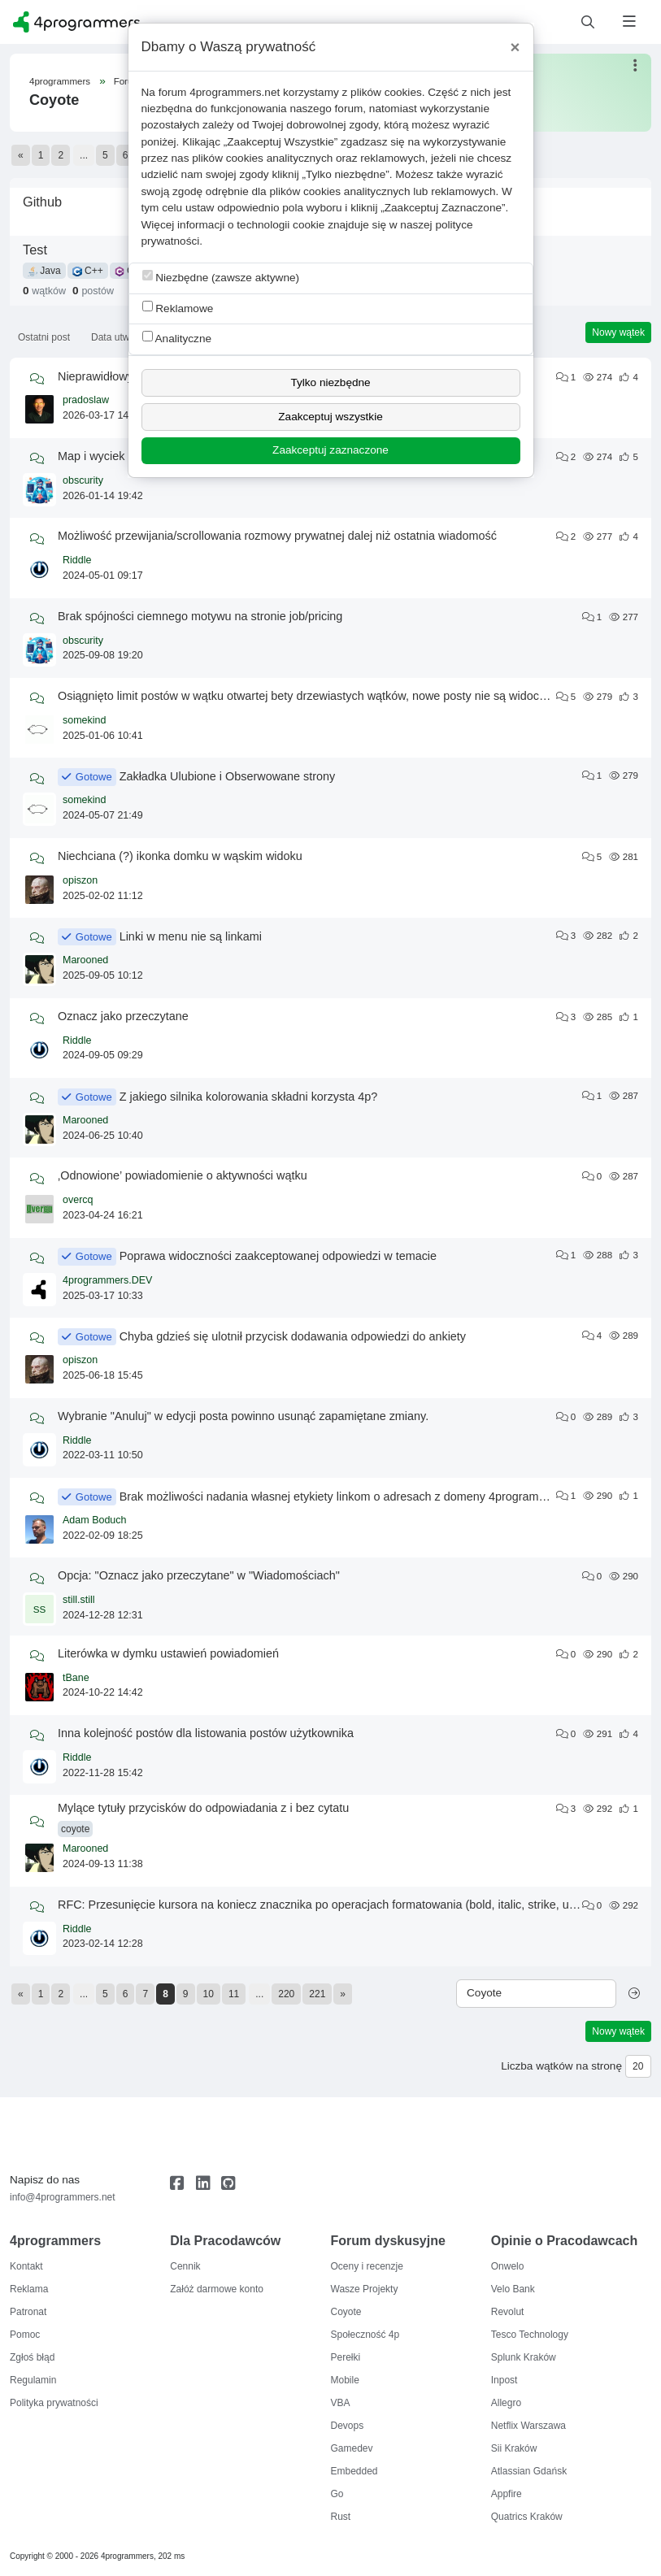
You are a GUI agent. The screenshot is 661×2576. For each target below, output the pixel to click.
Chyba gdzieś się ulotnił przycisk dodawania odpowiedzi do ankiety (293, 1336)
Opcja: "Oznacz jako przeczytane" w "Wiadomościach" (199, 1575)
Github (42, 201)
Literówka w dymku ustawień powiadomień (168, 1653)
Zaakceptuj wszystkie (330, 417)
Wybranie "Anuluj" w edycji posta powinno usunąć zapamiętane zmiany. (243, 1416)
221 (317, 1994)
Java (44, 270)
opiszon (80, 880)
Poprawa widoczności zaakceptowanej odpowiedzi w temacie (278, 1255)
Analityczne (177, 338)
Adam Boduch (95, 1520)
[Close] (515, 47)
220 (286, 1994)
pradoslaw (86, 400)
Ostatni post (44, 337)
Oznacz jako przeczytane (123, 1016)
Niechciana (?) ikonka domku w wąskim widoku (180, 855)
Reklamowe (178, 308)
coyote (75, 1829)
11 (233, 1994)
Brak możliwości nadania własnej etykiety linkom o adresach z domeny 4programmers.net (352, 1496)
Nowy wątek (618, 332)
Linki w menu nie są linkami (191, 936)
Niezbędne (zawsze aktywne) (221, 277)
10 (208, 1994)
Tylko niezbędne (330, 382)
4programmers (59, 81)
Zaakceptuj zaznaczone (330, 450)
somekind (85, 720)
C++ (87, 270)
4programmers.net (234, 92)
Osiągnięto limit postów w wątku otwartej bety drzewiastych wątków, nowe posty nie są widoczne (308, 695)
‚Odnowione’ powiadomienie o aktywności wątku (182, 1175)
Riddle (77, 560)
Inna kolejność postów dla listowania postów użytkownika (206, 1733)
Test (35, 249)
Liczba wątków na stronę (561, 2066)
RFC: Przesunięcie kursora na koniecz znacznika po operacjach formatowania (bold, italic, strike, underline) (336, 1904)
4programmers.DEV (107, 1280)
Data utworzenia (126, 337)
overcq (78, 1199)
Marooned (85, 960)
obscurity (83, 480)
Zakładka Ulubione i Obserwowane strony (228, 776)
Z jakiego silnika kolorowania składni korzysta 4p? (249, 1096)
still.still (79, 1599)
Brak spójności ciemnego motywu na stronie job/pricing (200, 616)
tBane (76, 1677)
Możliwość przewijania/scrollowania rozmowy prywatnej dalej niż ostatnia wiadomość (277, 535)
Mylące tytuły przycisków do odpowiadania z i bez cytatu (203, 1807)
